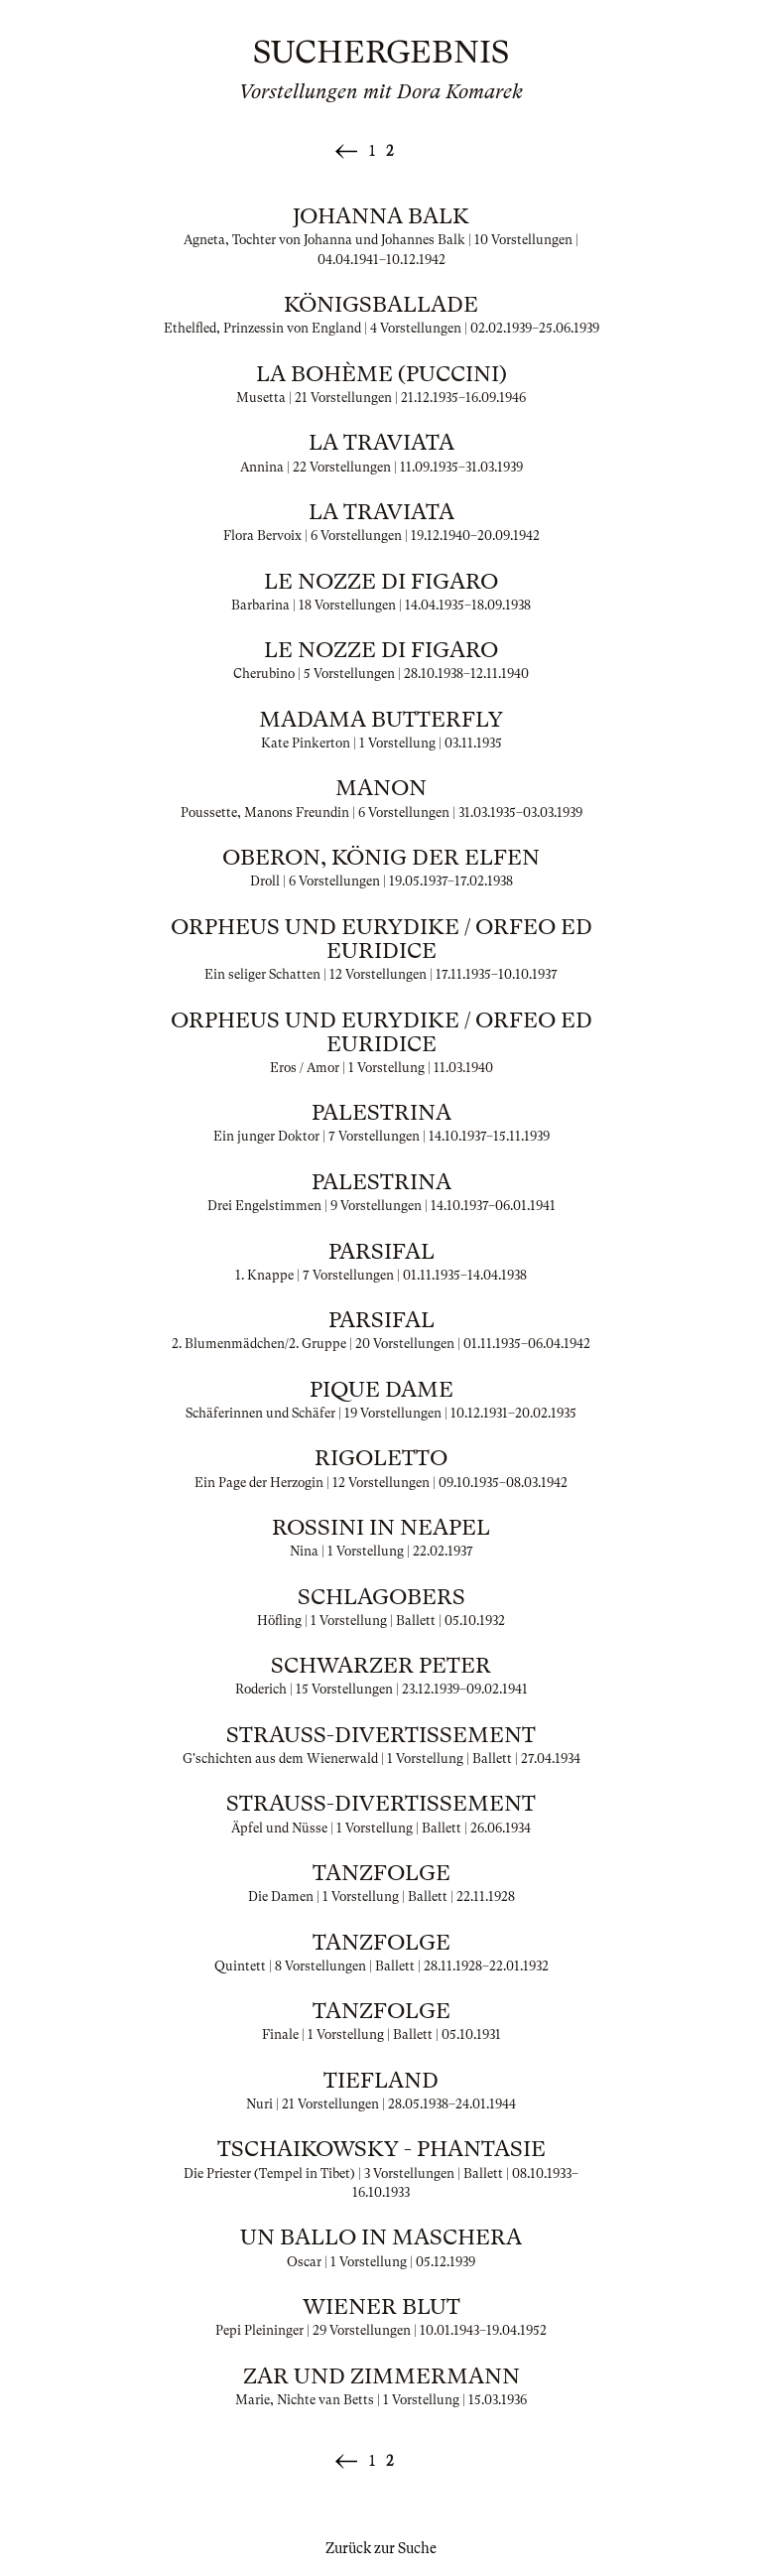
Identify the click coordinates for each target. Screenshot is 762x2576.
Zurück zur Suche (381, 2548)
